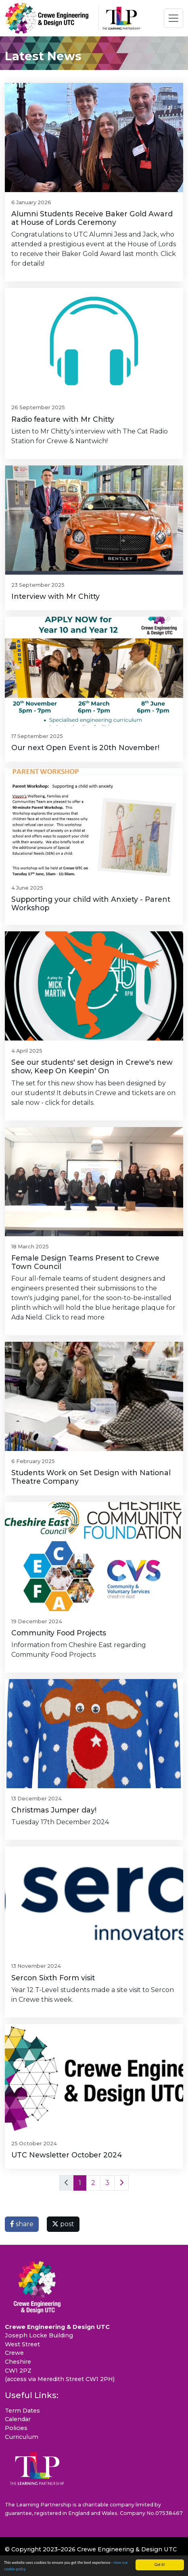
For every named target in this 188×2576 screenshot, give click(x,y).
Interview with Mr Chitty (55, 596)
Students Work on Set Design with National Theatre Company (91, 1476)
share (21, 2224)
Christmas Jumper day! (53, 1810)
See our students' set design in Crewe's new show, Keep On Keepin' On (92, 1066)
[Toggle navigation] (173, 18)
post (63, 2224)
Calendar (18, 2419)
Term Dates (22, 2410)
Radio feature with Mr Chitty (62, 419)
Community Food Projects (58, 1633)
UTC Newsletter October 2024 (66, 2155)
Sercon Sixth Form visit (53, 1977)
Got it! (160, 2564)
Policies (16, 2428)
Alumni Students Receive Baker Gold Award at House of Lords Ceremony (92, 217)
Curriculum (21, 2437)
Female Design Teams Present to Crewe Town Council (85, 1262)
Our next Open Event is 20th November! (85, 747)
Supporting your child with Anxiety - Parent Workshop (90, 903)
